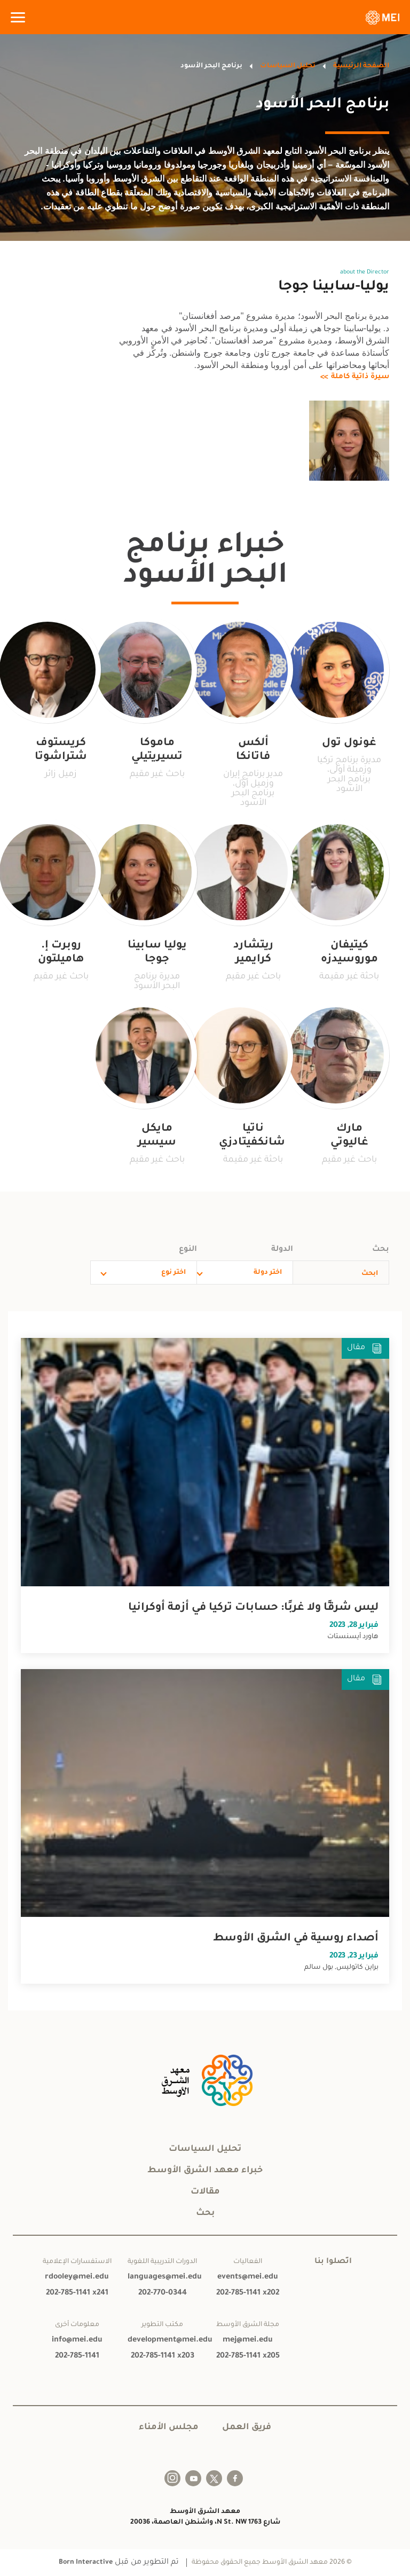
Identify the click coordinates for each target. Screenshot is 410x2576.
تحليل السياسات (288, 66)
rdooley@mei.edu (77, 2277)
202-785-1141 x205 (248, 2356)
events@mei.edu (247, 2277)
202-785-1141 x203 (162, 2356)
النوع (188, 1250)
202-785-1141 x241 (77, 2293)
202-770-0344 (162, 2293)
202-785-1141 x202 (247, 2293)
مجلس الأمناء (169, 2427)
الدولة (282, 1250)
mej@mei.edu (248, 2340)
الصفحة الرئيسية (361, 66)
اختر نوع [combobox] (173, 1273)
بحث (380, 1250)
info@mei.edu (77, 2340)
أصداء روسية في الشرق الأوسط (296, 1939)
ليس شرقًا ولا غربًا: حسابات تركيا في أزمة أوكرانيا (253, 1608)
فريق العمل (246, 2427)
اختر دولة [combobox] (268, 1273)
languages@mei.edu (162, 2277)
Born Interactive (86, 2562)
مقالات (205, 2192)
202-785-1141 (77, 2356)
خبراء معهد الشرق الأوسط (205, 2170)
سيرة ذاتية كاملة (360, 377)
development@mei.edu (162, 2340)
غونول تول (349, 743)
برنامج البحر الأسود (211, 66)
